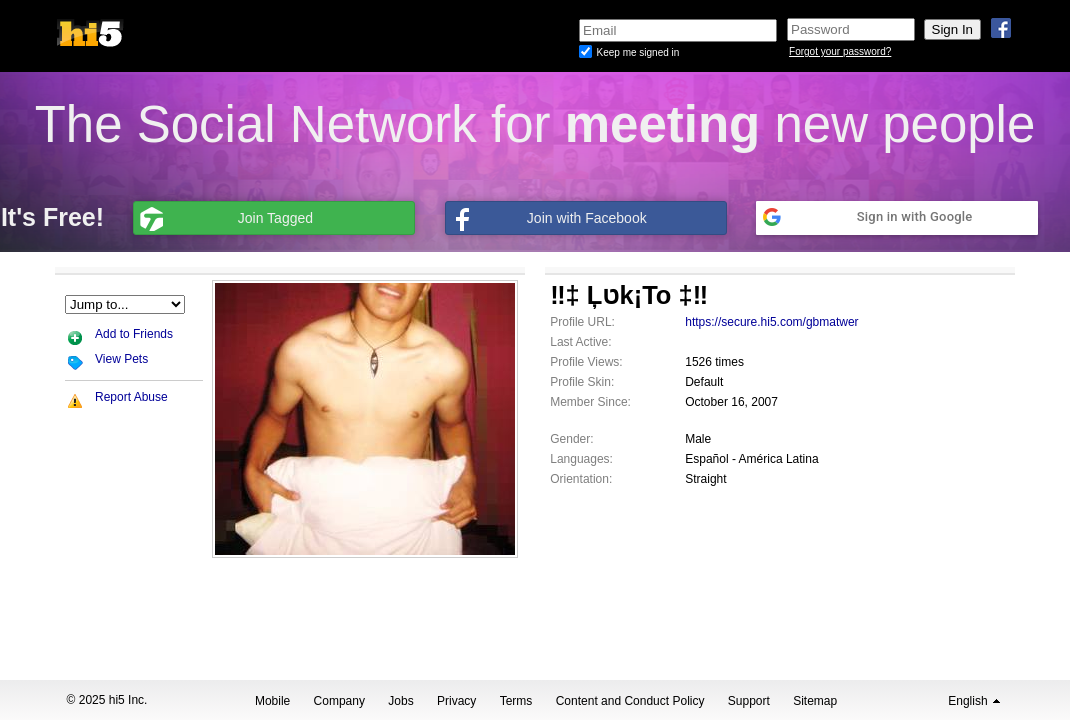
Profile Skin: (582, 382)
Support (749, 701)
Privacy (456, 701)
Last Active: (580, 342)
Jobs (400, 701)
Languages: (581, 459)
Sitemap (815, 701)
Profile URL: (582, 322)
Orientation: (581, 479)
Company (339, 701)
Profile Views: (586, 362)
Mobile (272, 701)
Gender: (571, 439)
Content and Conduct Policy (630, 701)
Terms (516, 701)
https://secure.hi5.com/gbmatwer (771, 322)
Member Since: (590, 402)
